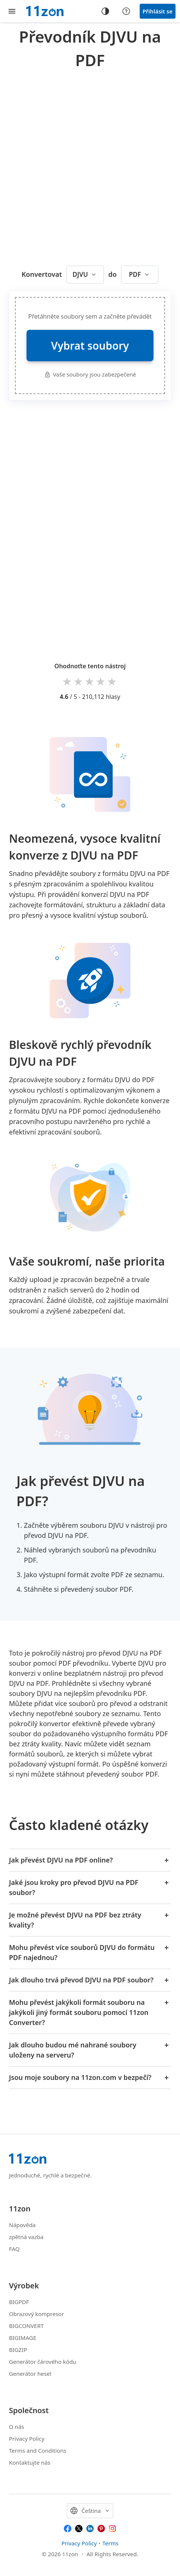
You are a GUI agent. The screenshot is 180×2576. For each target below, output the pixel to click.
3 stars (90, 681)
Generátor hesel (30, 2373)
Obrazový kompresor (36, 2314)
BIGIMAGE (22, 2337)
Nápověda (22, 2225)
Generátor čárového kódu (42, 2361)
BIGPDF (19, 2302)
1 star (67, 681)
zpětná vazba (26, 2237)
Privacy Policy (26, 2438)
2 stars (78, 681)
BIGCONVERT (26, 2325)
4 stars (101, 681)
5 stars (112, 681)
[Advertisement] (90, 165)
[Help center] (126, 11)
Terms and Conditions (37, 2450)
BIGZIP (18, 2349)
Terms (110, 2543)
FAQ (14, 2249)
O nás (16, 2426)
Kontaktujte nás (29, 2462)
